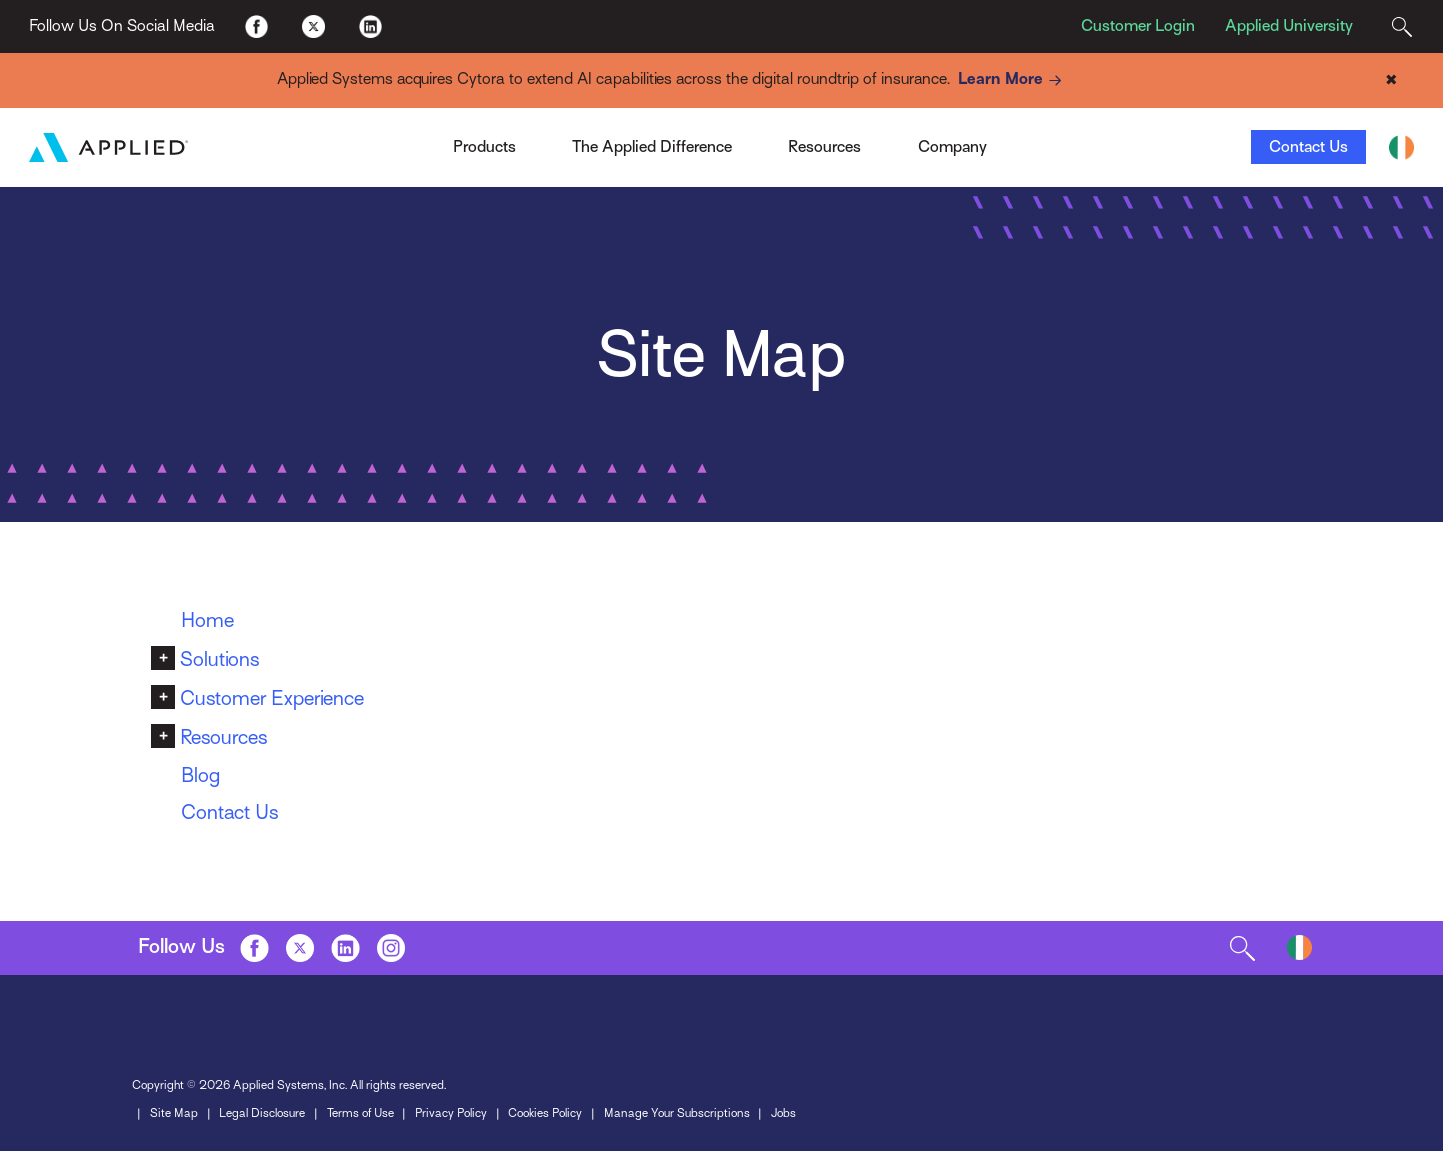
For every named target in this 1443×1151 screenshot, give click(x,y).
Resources (223, 737)
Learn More (1013, 80)
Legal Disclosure (262, 1113)
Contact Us (1308, 147)
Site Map (174, 1113)
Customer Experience (271, 698)
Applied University (1289, 26)
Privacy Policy (451, 1113)
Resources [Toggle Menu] (824, 147)
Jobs (783, 1113)
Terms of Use (360, 1113)
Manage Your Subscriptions (677, 1113)
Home (207, 620)
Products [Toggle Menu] (484, 147)
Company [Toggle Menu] (952, 147)
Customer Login (1138, 26)
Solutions (219, 659)
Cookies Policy (545, 1113)
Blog (200, 775)
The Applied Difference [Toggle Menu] (652, 147)
